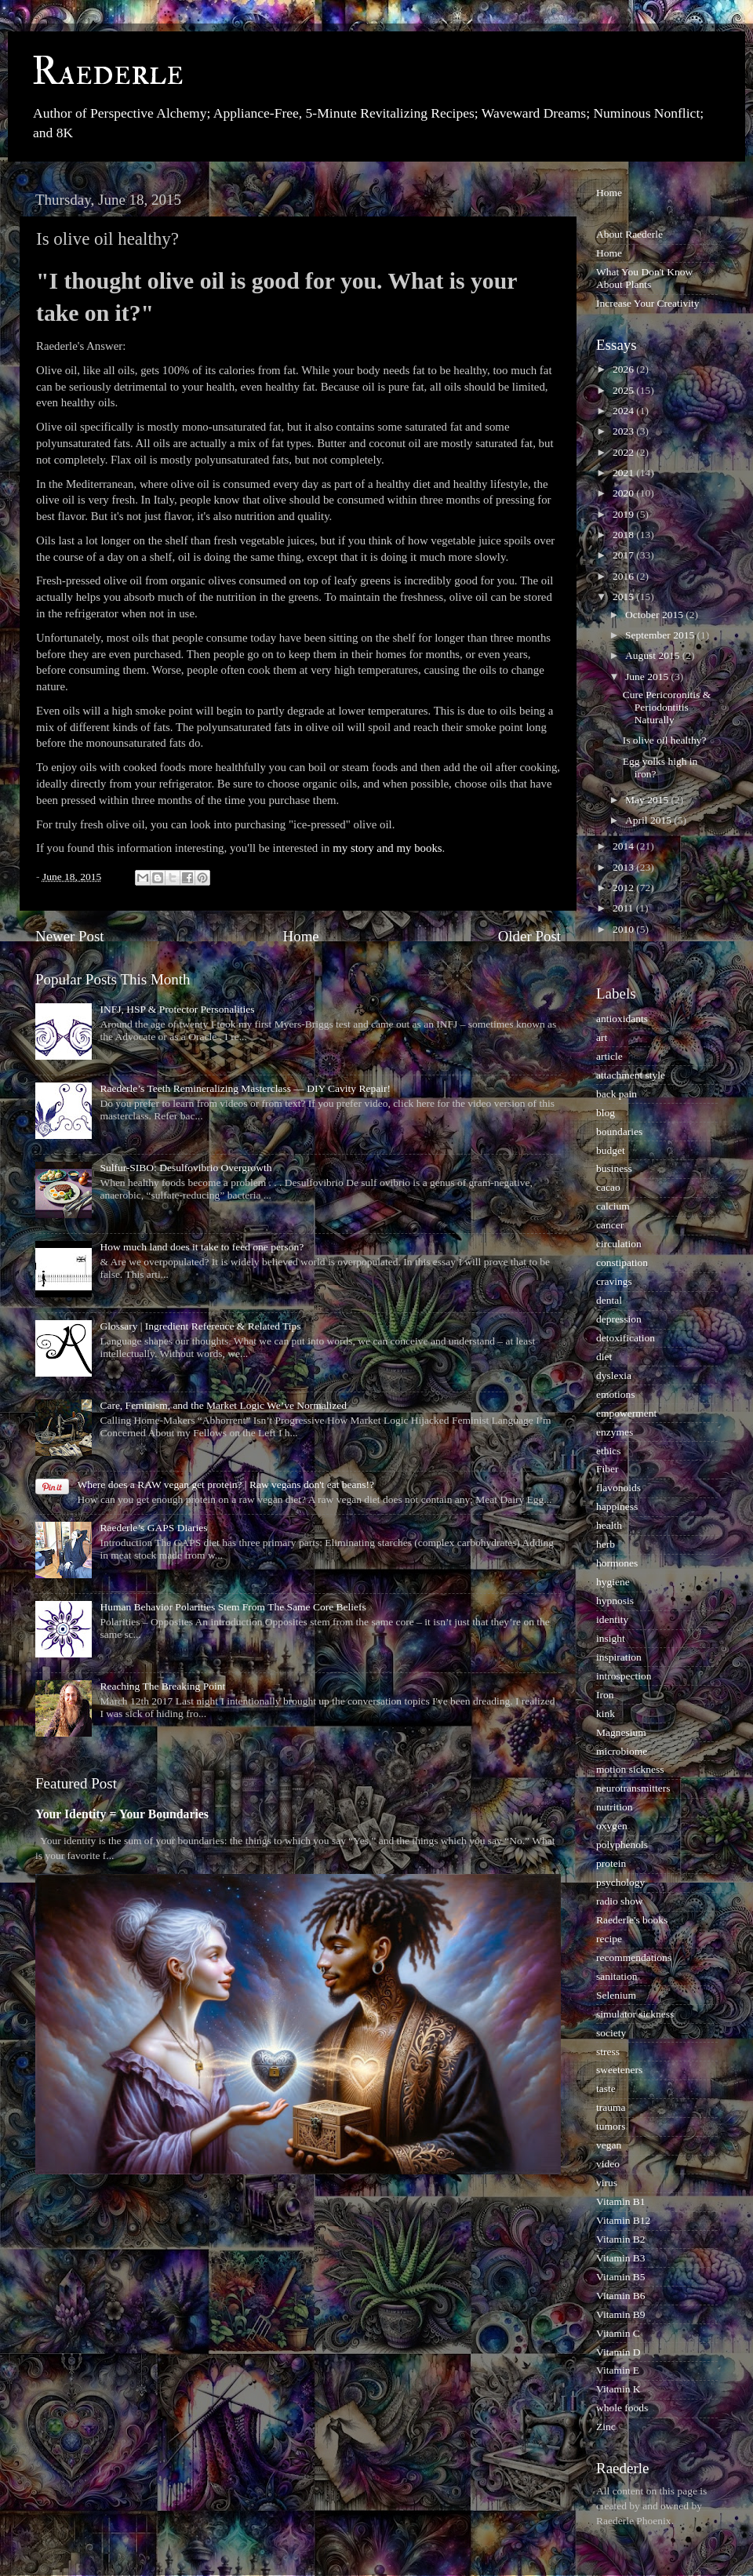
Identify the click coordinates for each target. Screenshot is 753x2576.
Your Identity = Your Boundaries (122, 1814)
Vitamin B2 (621, 2239)
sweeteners (619, 2070)
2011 (624, 908)
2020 (624, 493)
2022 (624, 452)
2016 (624, 576)
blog (605, 1113)
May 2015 (648, 800)
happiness (617, 1506)
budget (610, 1150)
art (601, 1037)
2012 (624, 887)
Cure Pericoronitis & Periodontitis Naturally (667, 707)
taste (606, 2088)
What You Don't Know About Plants (644, 278)
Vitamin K (618, 2389)
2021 (624, 472)
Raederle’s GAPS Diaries (153, 1528)
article (609, 1056)
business (614, 1168)
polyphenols (622, 1844)
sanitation (617, 1976)
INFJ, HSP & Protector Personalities (177, 1009)
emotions (615, 1394)
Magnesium (621, 1732)
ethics (608, 1451)
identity (612, 1619)
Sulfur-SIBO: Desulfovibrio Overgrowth (185, 1167)
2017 (624, 555)
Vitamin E (617, 2370)
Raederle (107, 72)
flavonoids (618, 1488)
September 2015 (661, 635)
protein (611, 1863)
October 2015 (655, 614)
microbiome (621, 1751)
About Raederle (629, 234)
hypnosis (615, 1600)
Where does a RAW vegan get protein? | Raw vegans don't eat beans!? (225, 1484)
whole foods (622, 2408)
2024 (624, 411)
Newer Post (69, 936)
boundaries (619, 1131)
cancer (610, 1225)
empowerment (626, 1413)
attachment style (630, 1075)
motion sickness (630, 1769)
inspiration (619, 1657)
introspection (624, 1676)
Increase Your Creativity (648, 303)
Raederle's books (632, 1920)
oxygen (612, 1826)
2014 (624, 846)
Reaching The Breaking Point (162, 1686)
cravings (614, 1281)
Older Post (529, 936)
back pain (616, 1094)
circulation (619, 1244)
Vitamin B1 (621, 2201)
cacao (608, 1187)
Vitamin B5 (621, 2277)
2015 (624, 596)
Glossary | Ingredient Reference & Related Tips (200, 1326)
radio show (619, 1901)
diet (604, 1357)
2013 (624, 867)
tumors (611, 2126)
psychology (620, 1882)
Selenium (616, 1995)
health (609, 1525)
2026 (624, 369)
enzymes (614, 1432)
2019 (624, 514)
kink (605, 1713)
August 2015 (653, 655)
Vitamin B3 (621, 2258)
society (611, 2033)
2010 (624, 929)
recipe (609, 1939)
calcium (613, 1206)
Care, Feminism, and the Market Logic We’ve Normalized (223, 1405)
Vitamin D (618, 2352)
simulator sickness (635, 2014)
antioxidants (622, 1018)
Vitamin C (618, 2333)
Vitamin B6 (621, 2295)
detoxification (625, 1338)
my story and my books (387, 848)
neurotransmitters (633, 1788)
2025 (624, 390)
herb (605, 1544)
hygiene (613, 1582)
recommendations (633, 1957)
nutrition (614, 1807)
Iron (605, 1695)
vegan (608, 2145)
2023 (624, 431)
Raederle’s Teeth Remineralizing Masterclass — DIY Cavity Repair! (245, 1088)
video (608, 2164)
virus (606, 2183)
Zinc (606, 2426)
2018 (624, 534)
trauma (610, 2107)
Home (301, 936)
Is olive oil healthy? (665, 740)
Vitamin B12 (623, 2220)
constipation (622, 1262)
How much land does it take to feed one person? (202, 1247)
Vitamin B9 (621, 2314)
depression (619, 1319)
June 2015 (648, 676)
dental (609, 1300)
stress (608, 2052)
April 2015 (649, 820)
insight (610, 1638)
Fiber (607, 1469)
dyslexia (613, 1375)
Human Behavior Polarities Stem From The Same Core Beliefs (233, 1607)
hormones (617, 1563)
